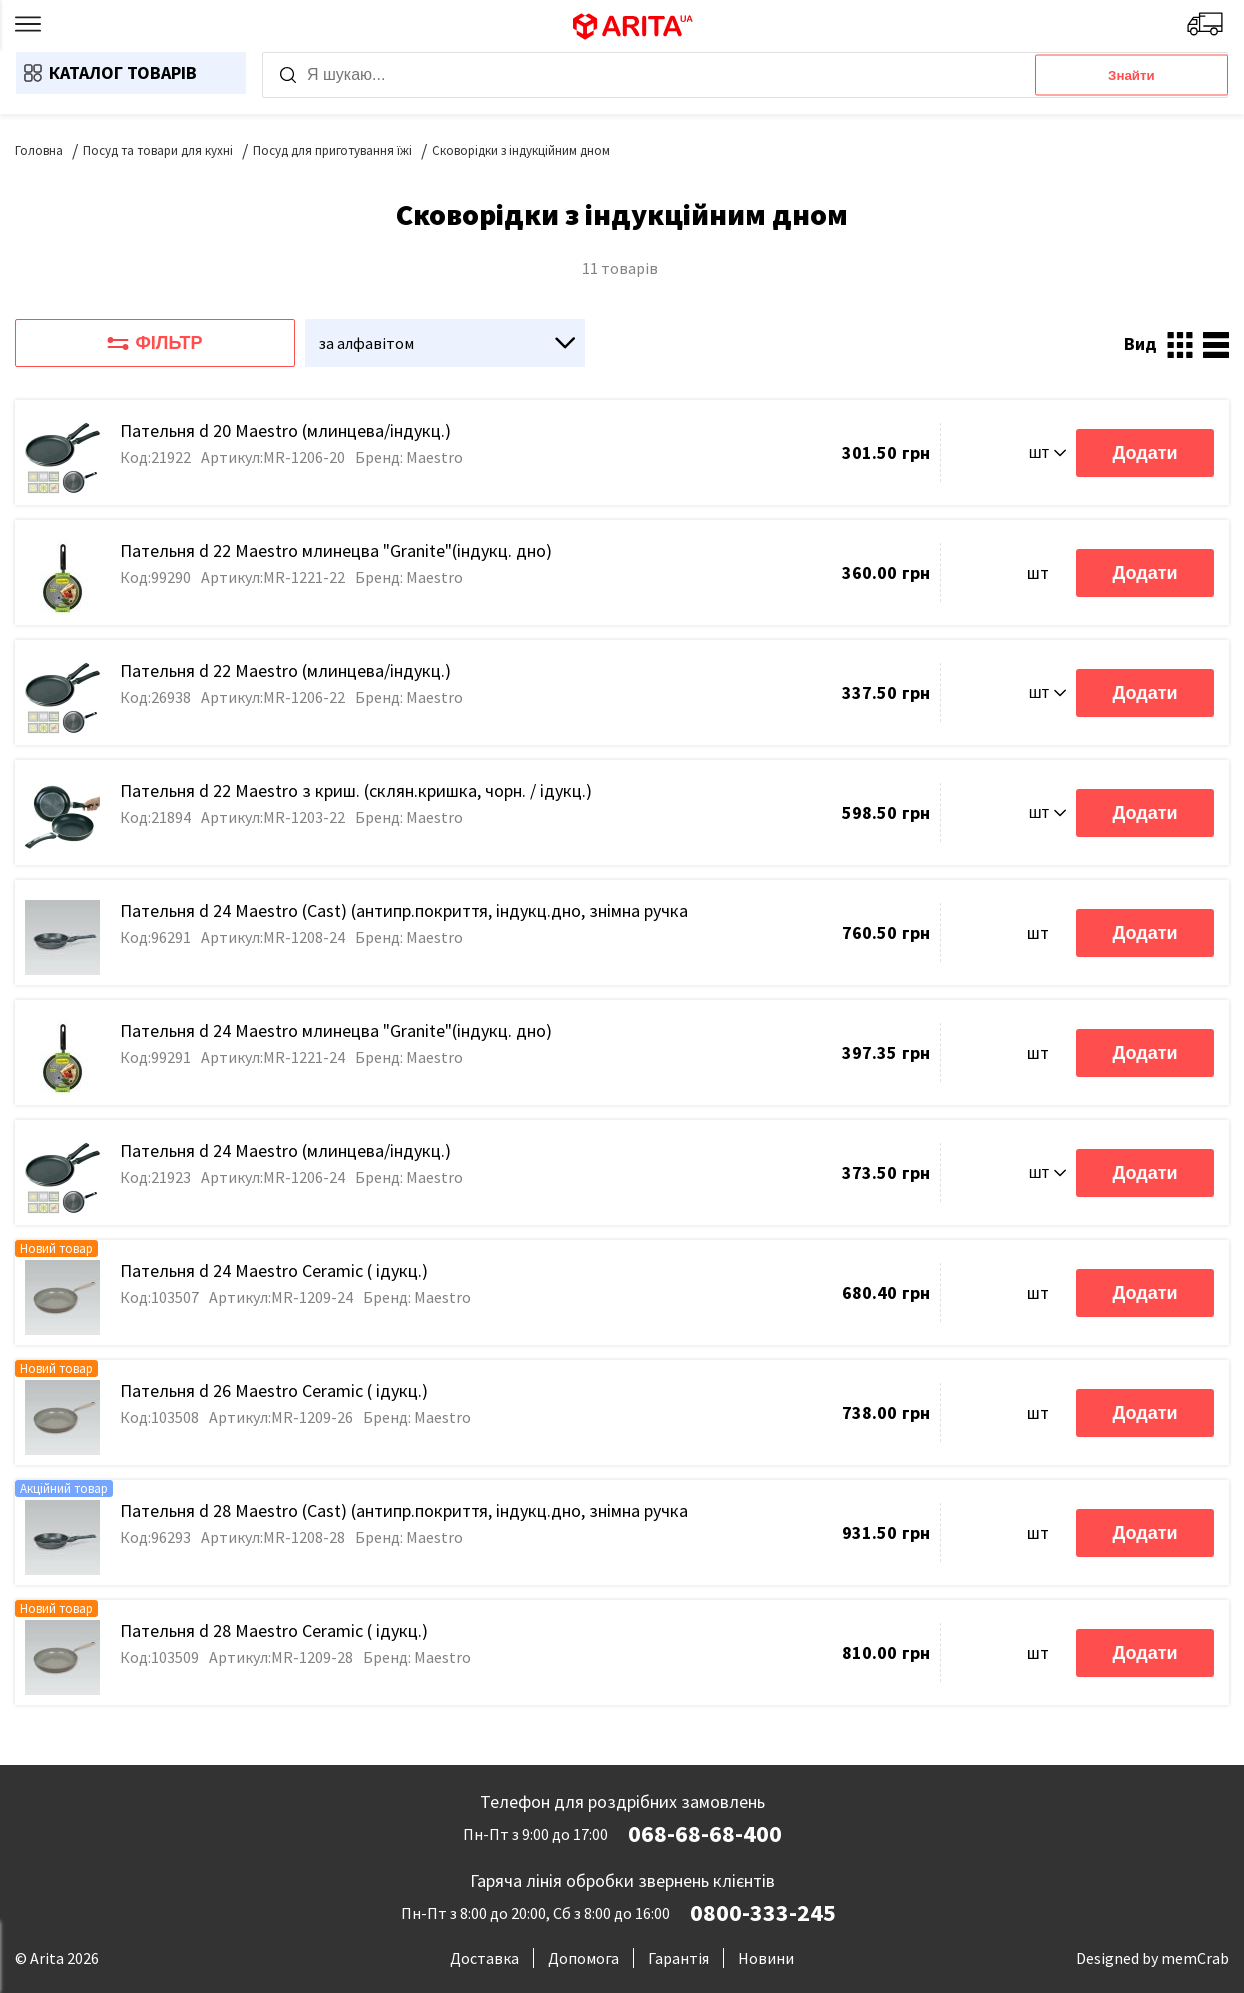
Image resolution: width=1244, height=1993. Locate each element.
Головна (39, 150)
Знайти (1131, 75)
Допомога (583, 1958)
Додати (1144, 453)
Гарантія (678, 1958)
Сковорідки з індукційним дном (521, 150)
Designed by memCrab (1152, 1958)
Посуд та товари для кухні (158, 150)
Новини (766, 1958)
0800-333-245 (763, 1913)
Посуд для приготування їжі (332, 150)
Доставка (484, 1958)
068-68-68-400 (705, 1834)
